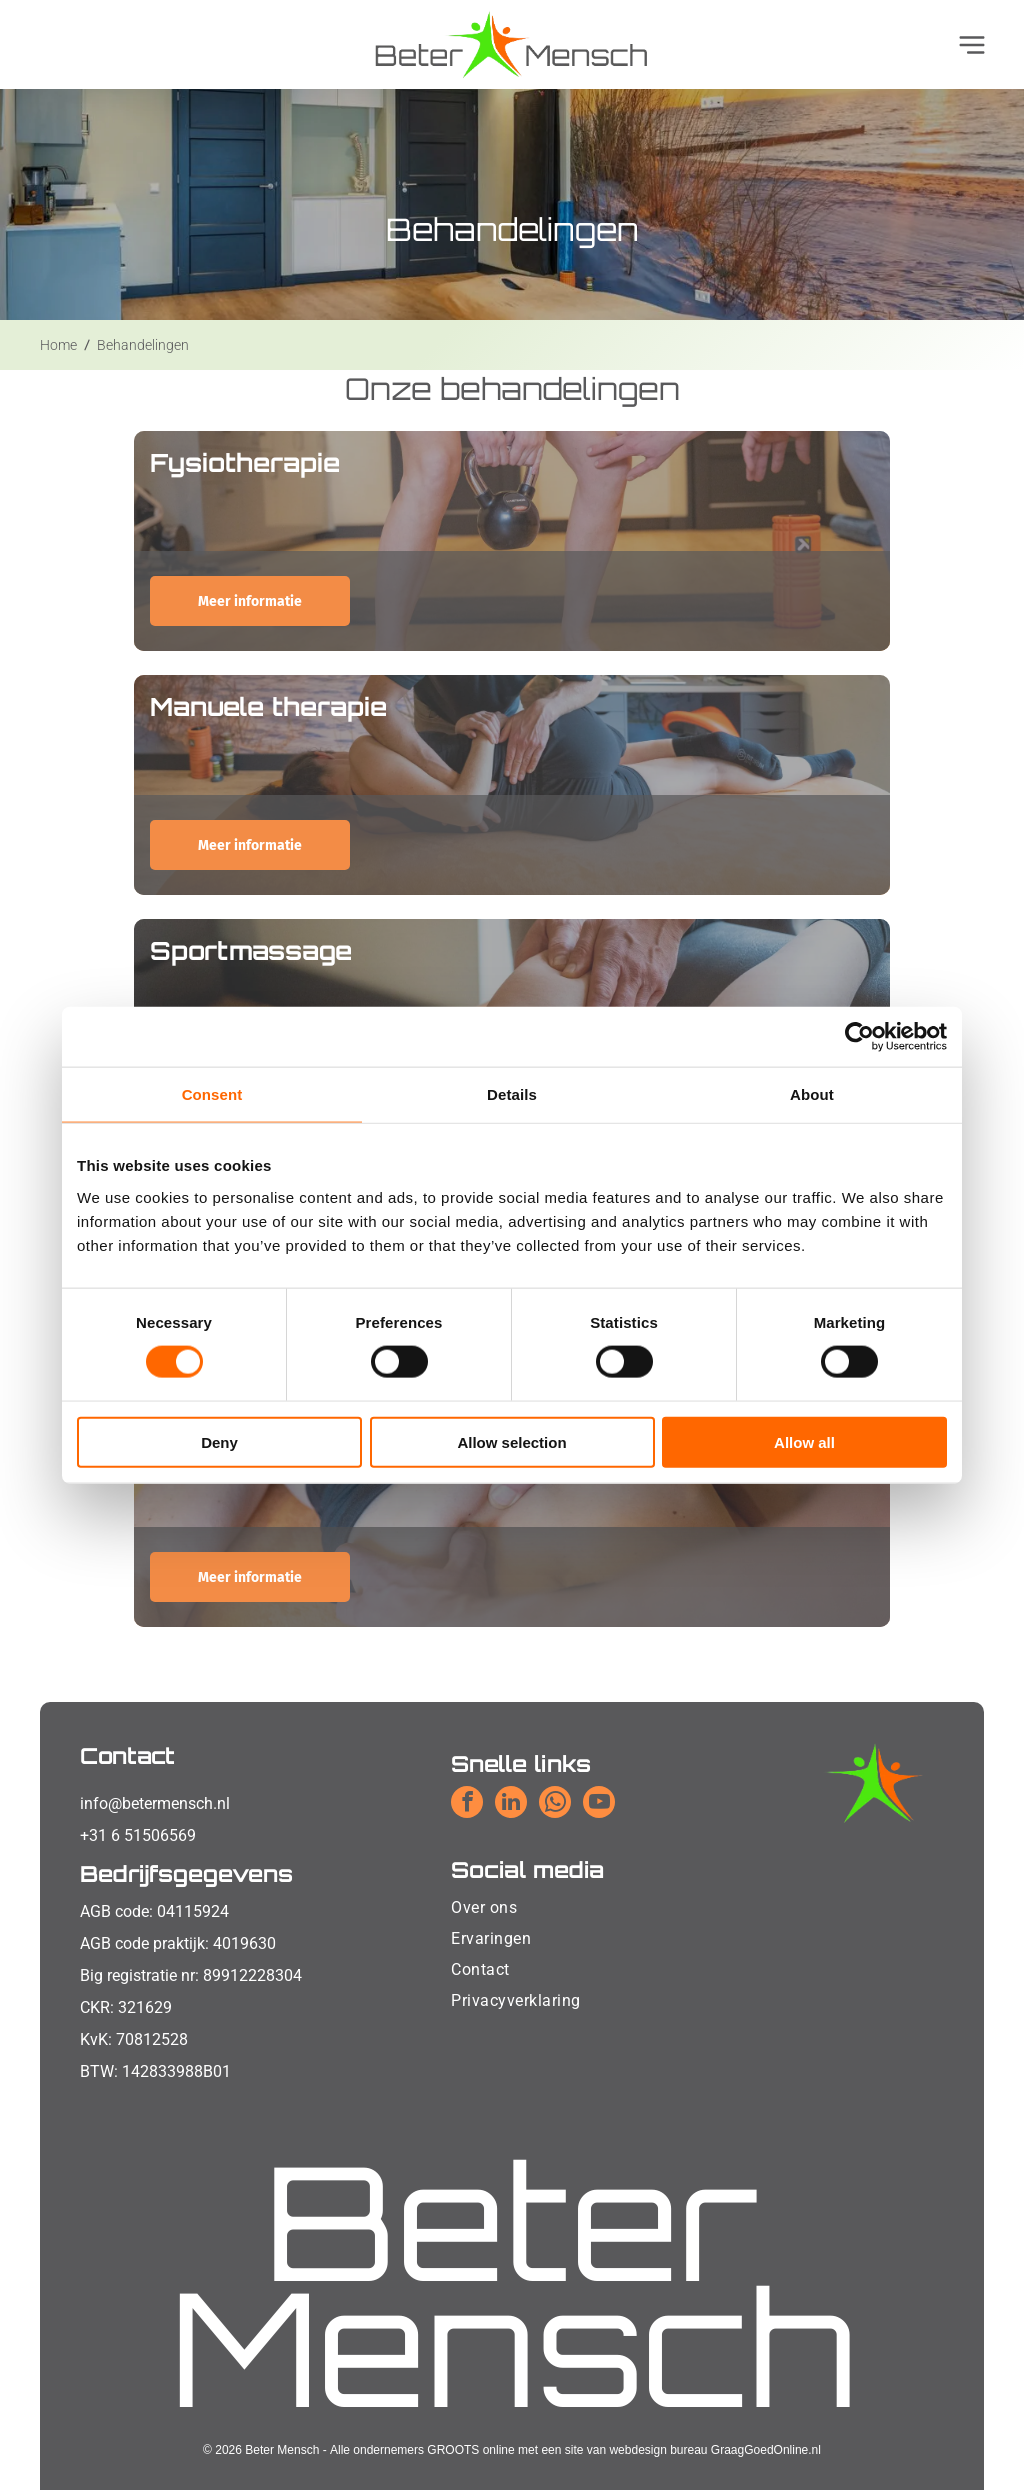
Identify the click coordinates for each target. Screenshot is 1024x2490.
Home (58, 345)
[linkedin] (511, 1804)
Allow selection (511, 1441)
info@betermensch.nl (155, 1803)
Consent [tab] (212, 1094)
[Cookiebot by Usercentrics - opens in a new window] (859, 1037)
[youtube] (599, 1804)
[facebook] (467, 1804)
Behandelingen (143, 345)
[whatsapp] (555, 1804)
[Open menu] (972, 45)
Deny (219, 1441)
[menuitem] (515, 1907)
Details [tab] (512, 1094)
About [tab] (812, 1094)
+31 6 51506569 (138, 1835)
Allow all (804, 1441)
